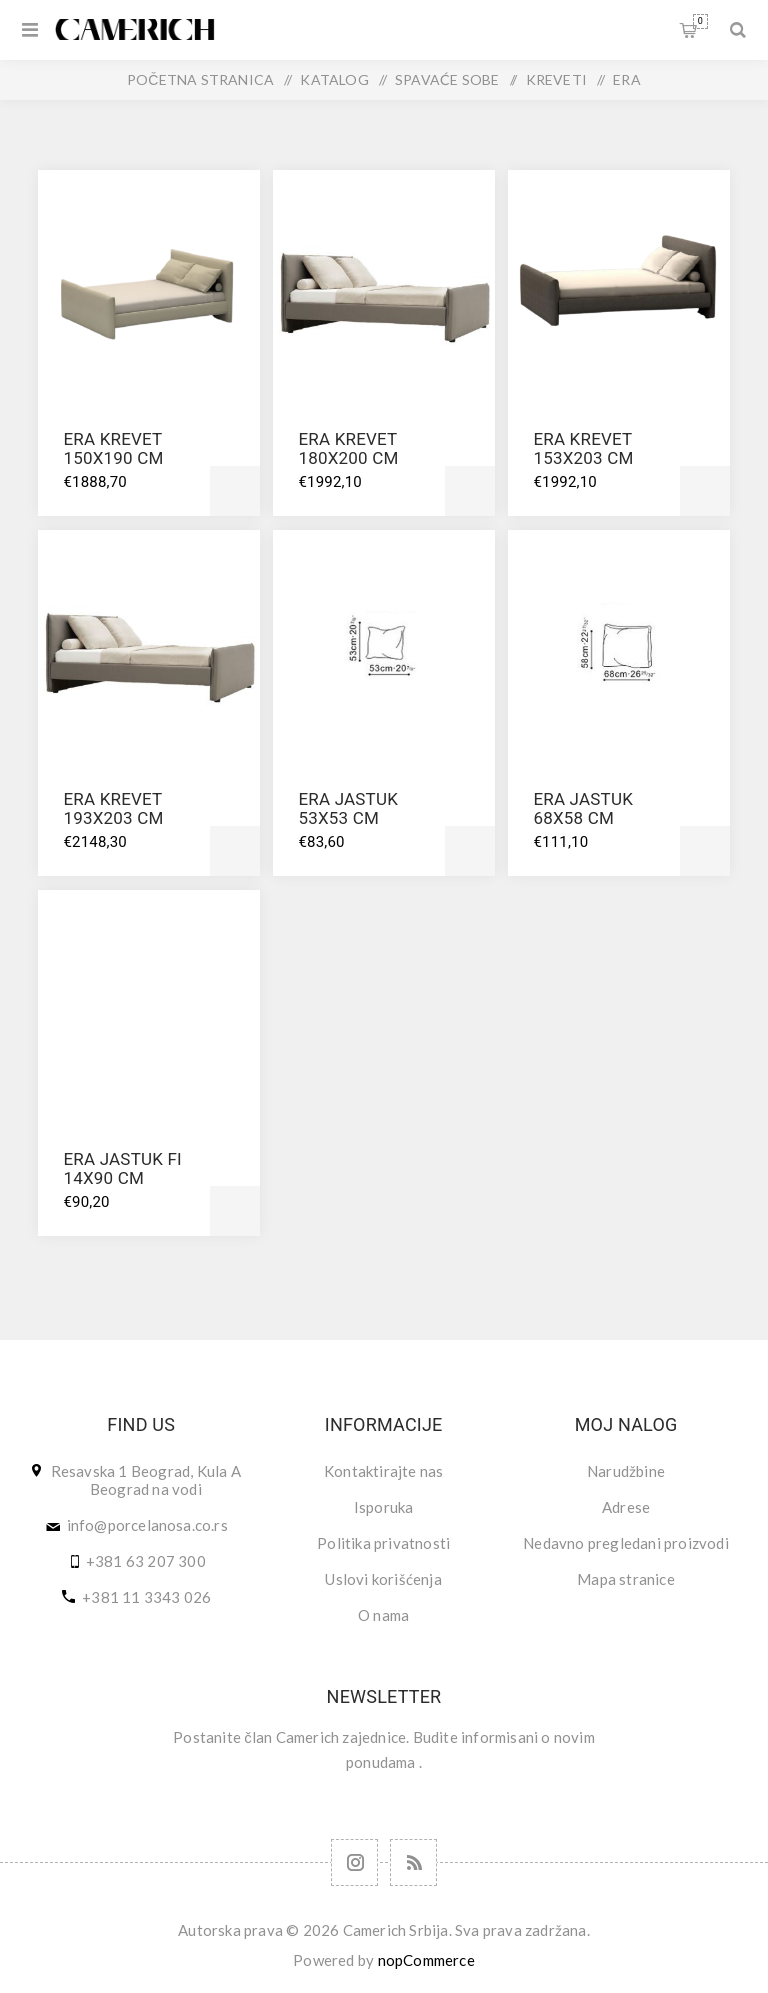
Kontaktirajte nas (383, 1471)
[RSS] (413, 1862)
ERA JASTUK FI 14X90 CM (122, 1168)
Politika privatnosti (383, 1543)
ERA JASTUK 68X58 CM (583, 808)
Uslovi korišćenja (383, 1579)
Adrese (626, 1507)
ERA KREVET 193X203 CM (113, 808)
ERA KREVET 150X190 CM (113, 448)
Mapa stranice (626, 1579)
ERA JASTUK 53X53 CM (348, 808)
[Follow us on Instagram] (354, 1862)
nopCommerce (426, 1960)
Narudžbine (626, 1471)
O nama (383, 1615)
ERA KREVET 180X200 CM (348, 448)
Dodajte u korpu (235, 491)
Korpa (700, 21)
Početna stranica (200, 79)
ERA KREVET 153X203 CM (583, 448)
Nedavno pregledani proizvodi (626, 1543)
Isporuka (384, 1507)
